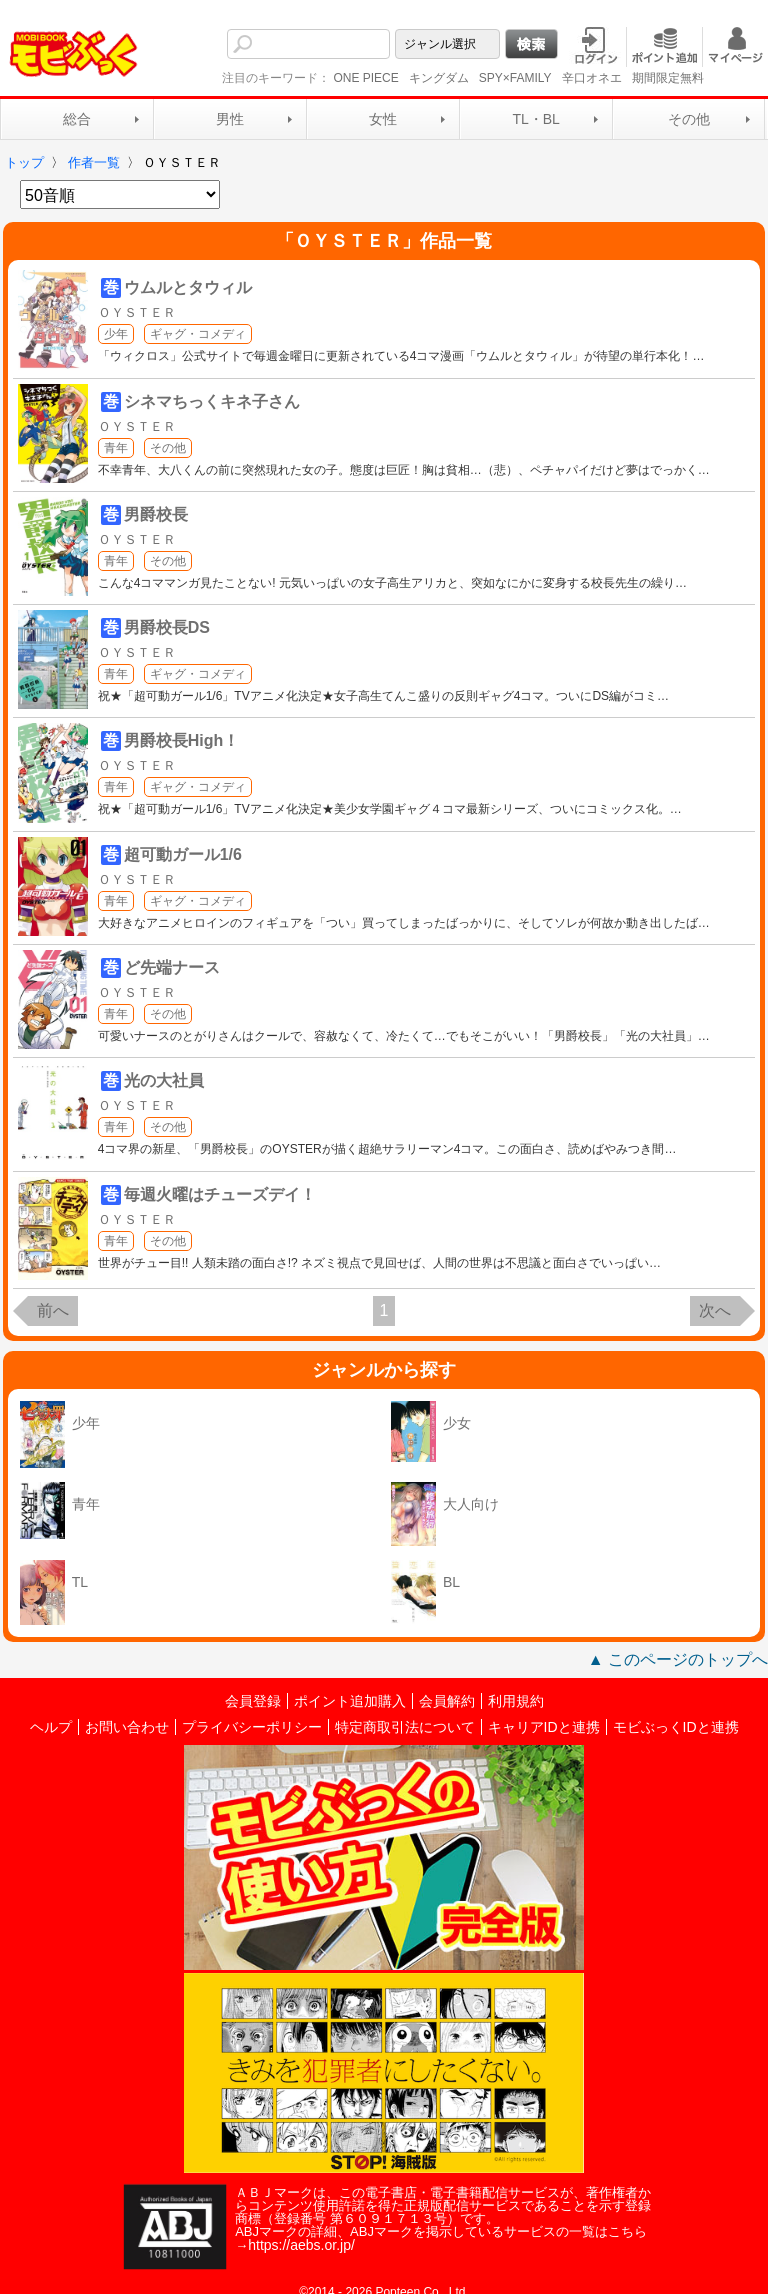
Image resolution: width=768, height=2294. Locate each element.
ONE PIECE (365, 78)
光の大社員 (164, 1080)
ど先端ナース (172, 967)
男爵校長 (156, 514)
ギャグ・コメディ (198, 334)
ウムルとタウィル (188, 287)
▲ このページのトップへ (678, 1659)
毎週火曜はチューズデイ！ (220, 1194)
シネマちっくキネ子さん (212, 401)
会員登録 (253, 1701)
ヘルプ (51, 1727)
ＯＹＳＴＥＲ (137, 312)
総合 (77, 119)
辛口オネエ (592, 78)
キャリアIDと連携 (544, 1727)
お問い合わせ (127, 1727)
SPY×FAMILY (515, 78)
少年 (116, 334)
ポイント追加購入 (350, 1701)
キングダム (439, 78)
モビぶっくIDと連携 (676, 1727)
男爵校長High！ (182, 740)
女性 (383, 119)
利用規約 (516, 1701)
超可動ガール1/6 (183, 854)
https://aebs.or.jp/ (301, 2245)
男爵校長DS (167, 627)
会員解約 (447, 1701)
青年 (116, 448)
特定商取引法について (405, 1727)
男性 (230, 119)
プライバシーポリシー (252, 1727)
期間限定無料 (668, 78)
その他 (689, 119)
